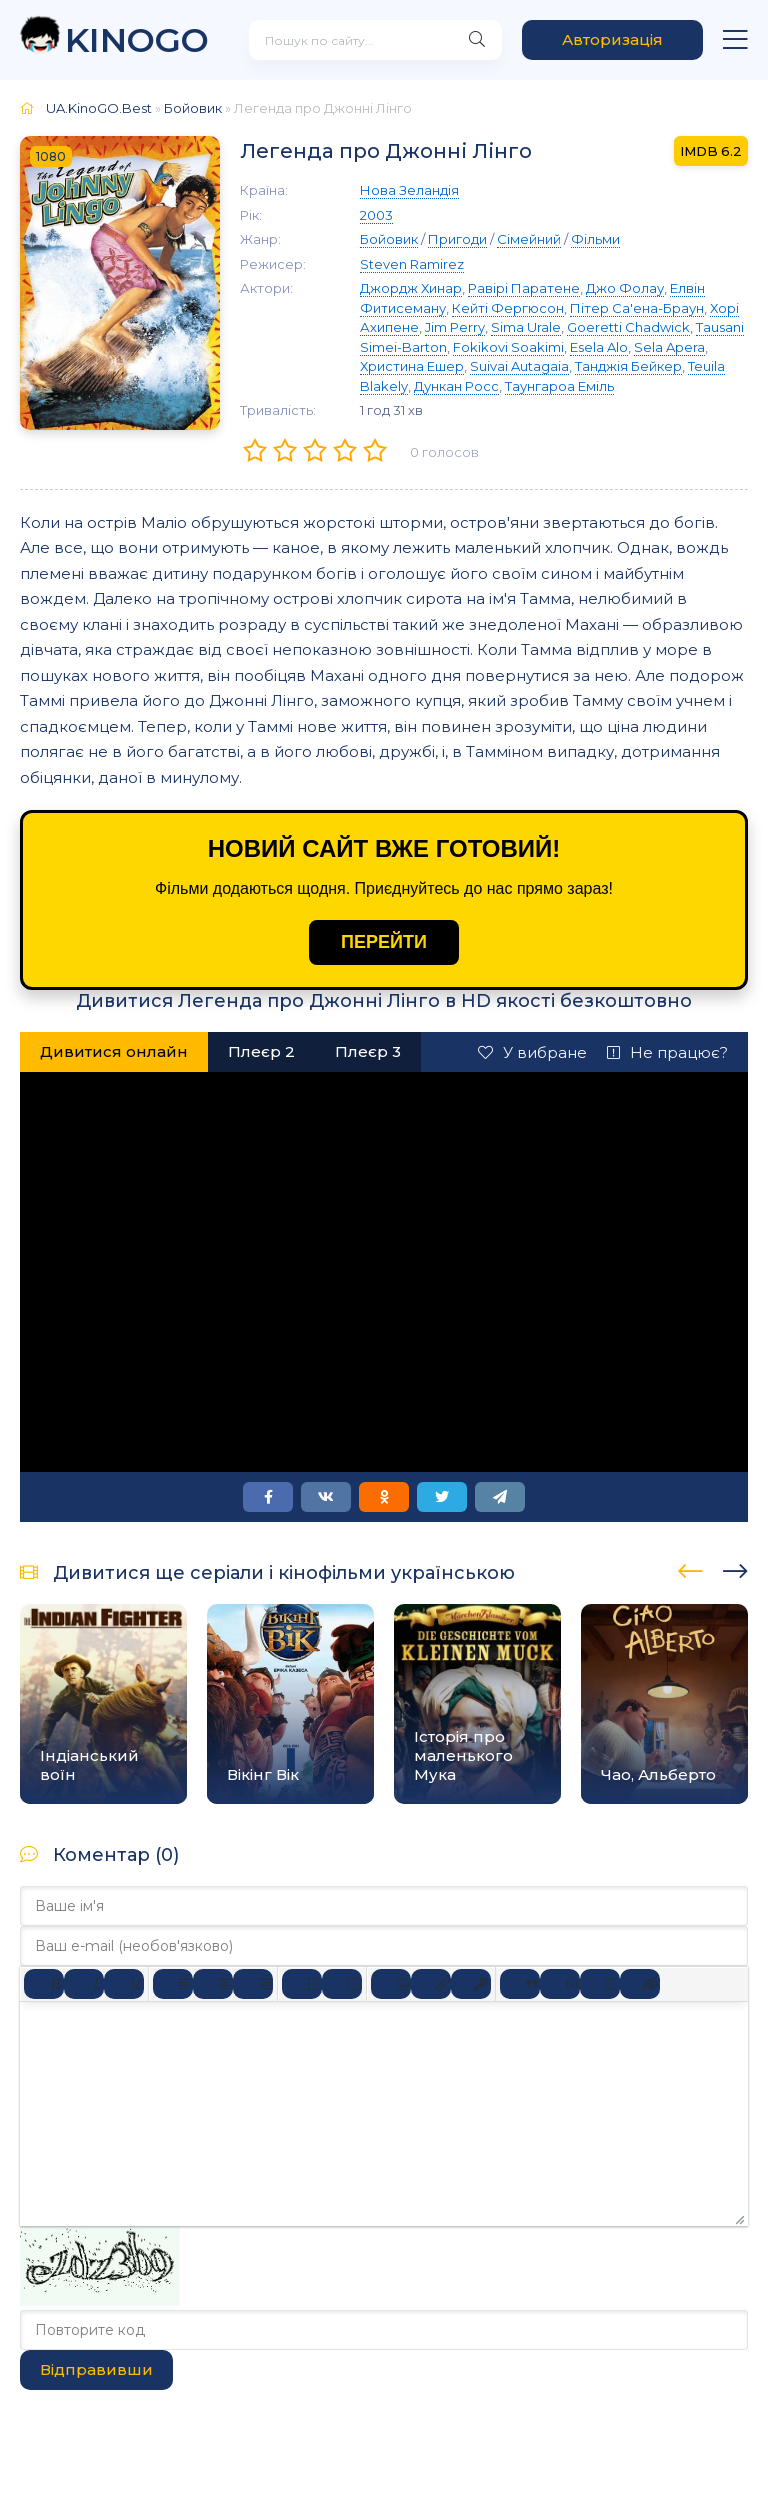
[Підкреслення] (124, 1984)
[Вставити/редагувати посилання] (431, 1984)
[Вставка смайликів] (391, 1984)
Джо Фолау (625, 288)
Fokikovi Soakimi (508, 347)
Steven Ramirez (412, 264)
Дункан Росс (456, 386)
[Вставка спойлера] (600, 1984)
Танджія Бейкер (628, 366)
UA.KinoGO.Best (99, 108)
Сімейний (529, 239)
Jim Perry (455, 327)
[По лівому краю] (173, 1984)
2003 (376, 215)
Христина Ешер (412, 366)
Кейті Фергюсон (508, 308)
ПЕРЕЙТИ (384, 942)
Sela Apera (669, 347)
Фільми (595, 239)
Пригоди (457, 239)
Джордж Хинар (411, 288)
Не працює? (667, 1052)
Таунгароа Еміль (559, 386)
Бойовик (193, 108)
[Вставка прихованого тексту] (640, 1984)
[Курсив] (84, 1984)
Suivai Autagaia (519, 366)
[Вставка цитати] (520, 1984)
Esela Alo (599, 347)
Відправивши (96, 2369)
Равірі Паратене (524, 288)
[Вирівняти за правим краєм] (253, 1984)
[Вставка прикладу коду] (560, 1984)
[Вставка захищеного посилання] (471, 1984)
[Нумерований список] (342, 1984)
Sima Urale (526, 327)
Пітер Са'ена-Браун (637, 308)
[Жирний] (44, 1984)
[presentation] (690, 1568)
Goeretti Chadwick (628, 327)
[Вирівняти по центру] (213, 1984)
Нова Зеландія (409, 190)
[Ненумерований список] (302, 1984)
